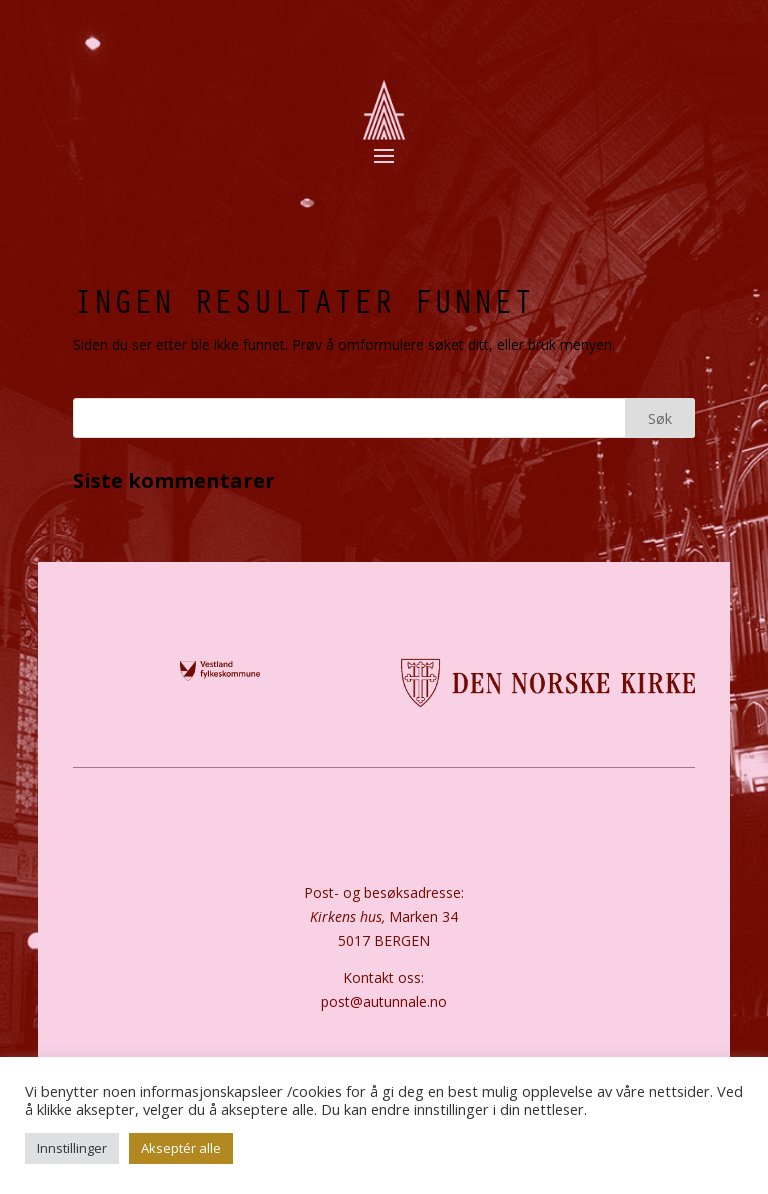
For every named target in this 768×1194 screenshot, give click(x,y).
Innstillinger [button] (72, 1148)
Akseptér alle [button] (181, 1148)
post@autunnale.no (384, 1001)
